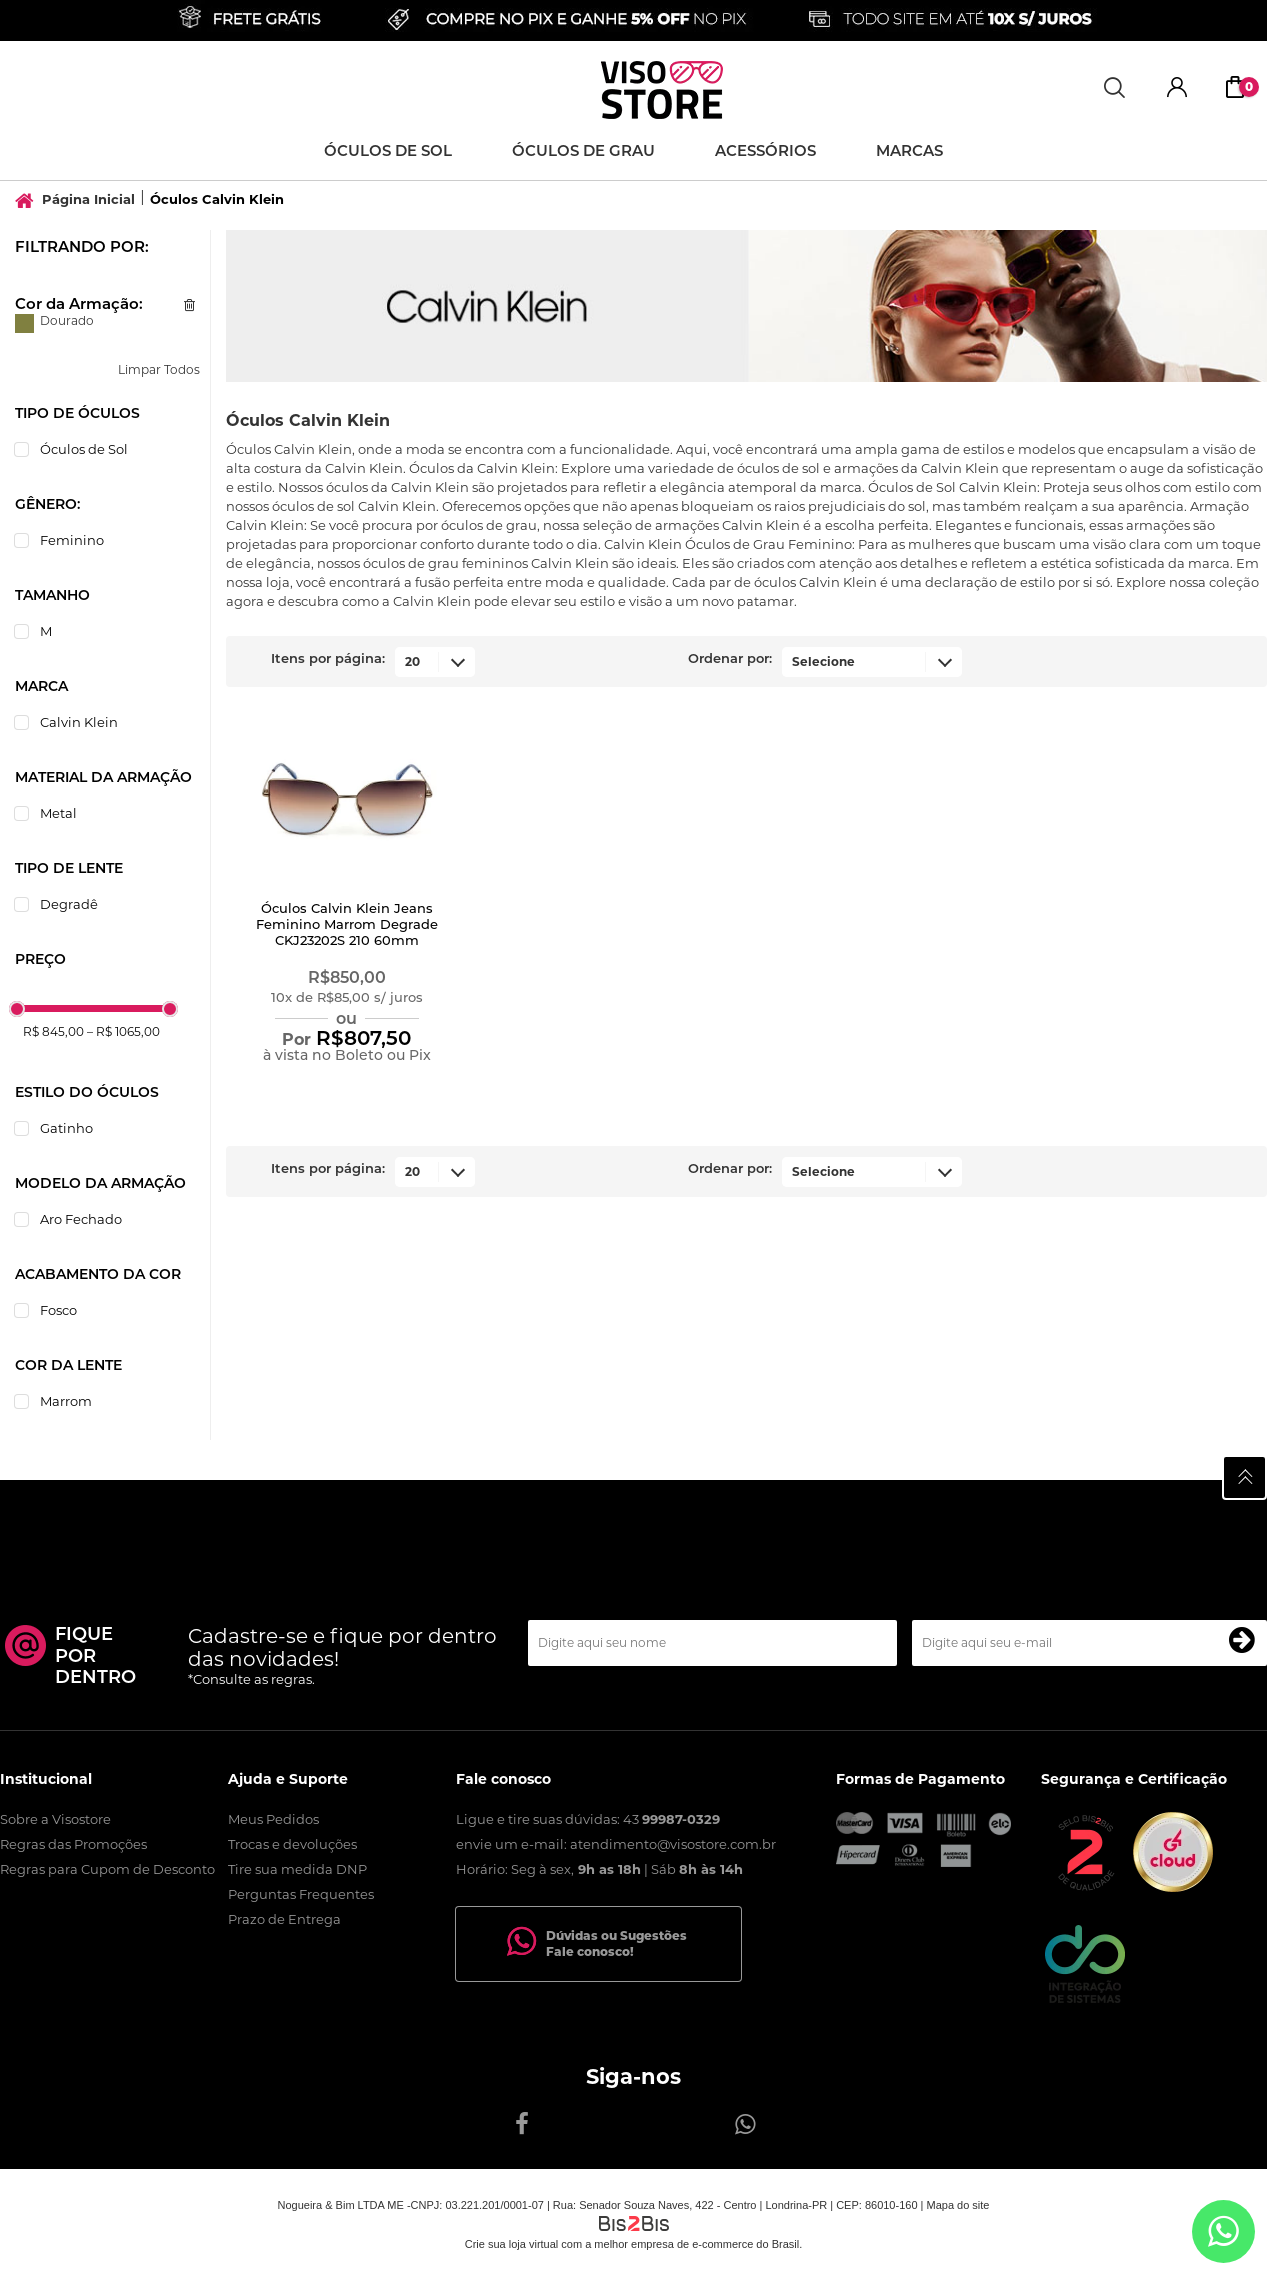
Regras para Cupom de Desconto (107, 1869)
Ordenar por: (730, 659)
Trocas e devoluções (292, 1844)
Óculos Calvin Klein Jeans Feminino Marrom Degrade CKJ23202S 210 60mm (347, 925)
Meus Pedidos (273, 1819)
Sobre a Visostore (55, 1819)
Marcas (909, 152)
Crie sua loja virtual (512, 2244)
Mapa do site (957, 2205)
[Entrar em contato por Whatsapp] (1223, 2231)
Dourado (24, 323)
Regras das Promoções (73, 1844)
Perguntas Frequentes (301, 1894)
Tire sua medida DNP (297, 1869)
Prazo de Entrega (284, 1919)
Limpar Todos (159, 369)
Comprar (346, 1093)
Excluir (189, 305)
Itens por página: (328, 659)
